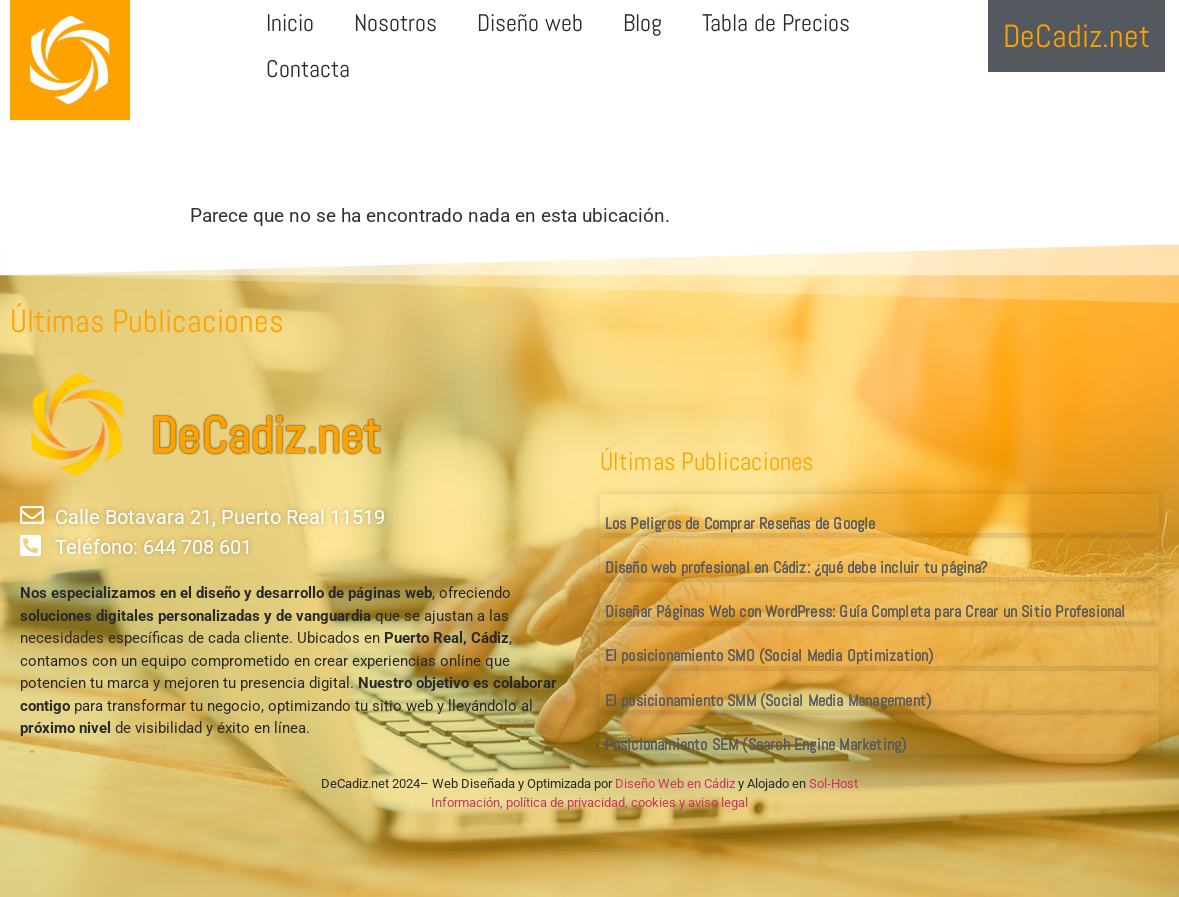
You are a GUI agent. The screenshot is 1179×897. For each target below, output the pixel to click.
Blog (642, 22)
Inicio (290, 22)
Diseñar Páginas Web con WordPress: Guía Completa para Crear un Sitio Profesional (865, 611)
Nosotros (395, 22)
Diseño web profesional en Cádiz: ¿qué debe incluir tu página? (796, 567)
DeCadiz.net (265, 436)
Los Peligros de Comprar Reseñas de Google (740, 523)
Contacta (308, 68)
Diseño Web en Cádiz (675, 783)
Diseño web (530, 22)
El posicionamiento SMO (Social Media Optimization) (769, 655)
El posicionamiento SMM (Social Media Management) (768, 700)
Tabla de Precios (776, 22)
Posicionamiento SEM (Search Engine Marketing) (756, 744)
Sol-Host (833, 783)
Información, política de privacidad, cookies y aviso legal (589, 802)
